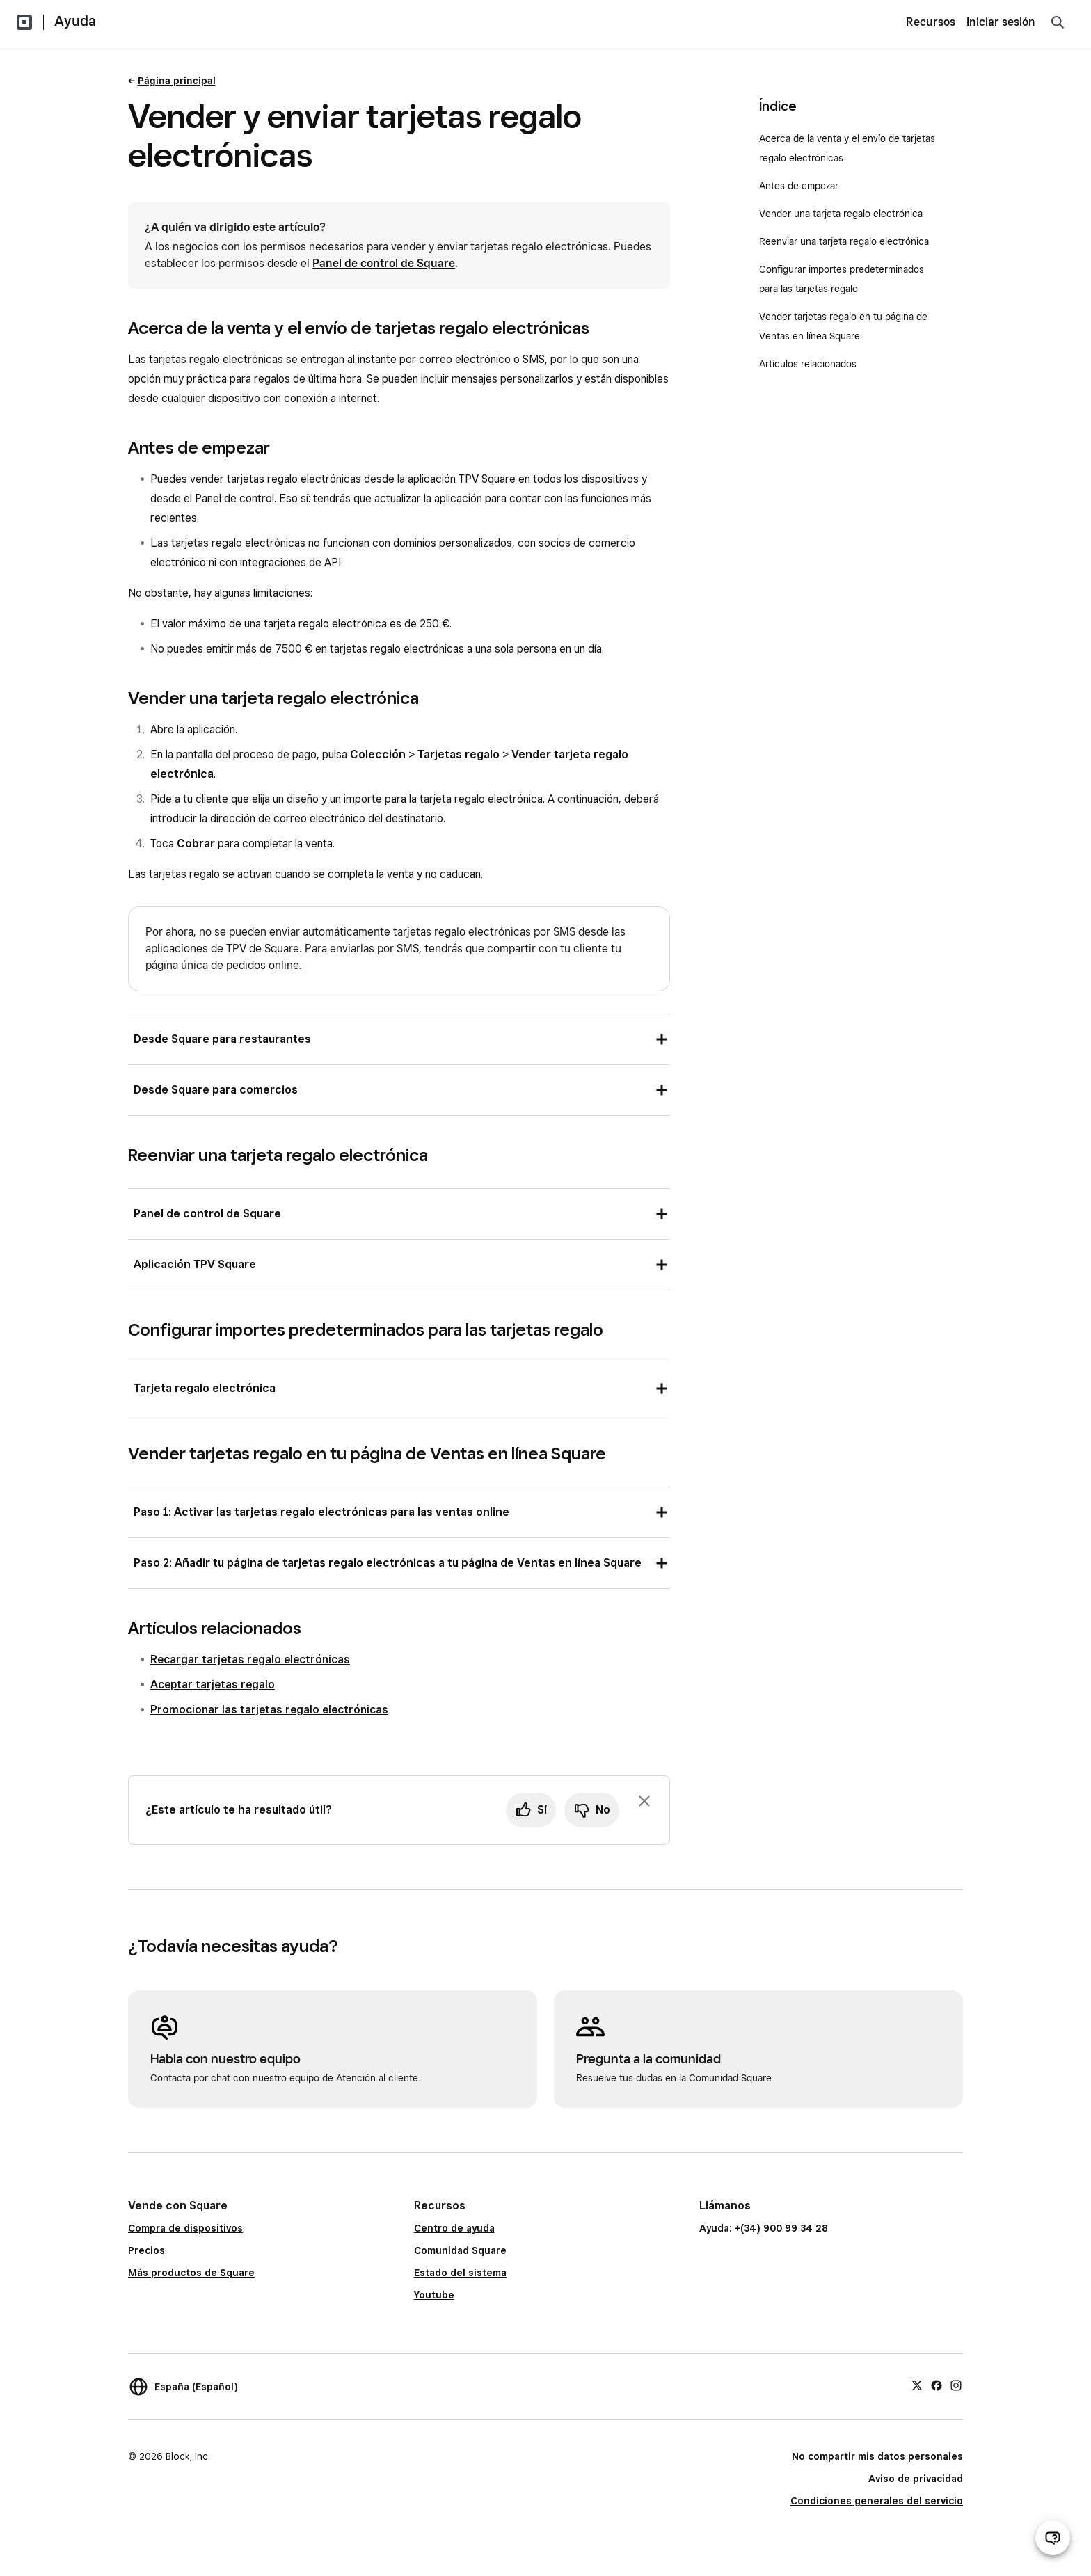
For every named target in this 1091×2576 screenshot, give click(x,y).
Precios (146, 2250)
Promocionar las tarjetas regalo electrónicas (269, 1709)
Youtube (434, 2295)
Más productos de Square (191, 2272)
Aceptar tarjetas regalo (212, 1684)
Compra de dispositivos (185, 2228)
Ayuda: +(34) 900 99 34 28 (763, 2228)
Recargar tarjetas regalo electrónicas (250, 1659)
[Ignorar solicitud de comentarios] (644, 1801)
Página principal (177, 80)
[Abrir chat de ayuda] (1052, 2537)
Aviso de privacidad (915, 2478)
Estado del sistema (460, 2272)
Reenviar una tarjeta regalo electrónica (844, 241)
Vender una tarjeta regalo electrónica (841, 213)
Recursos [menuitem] (930, 22)
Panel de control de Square (383, 263)
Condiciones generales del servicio (876, 2500)
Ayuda (75, 21)
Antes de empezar (798, 185)
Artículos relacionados (808, 363)
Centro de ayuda (454, 2228)
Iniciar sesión (1000, 22)
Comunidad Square (460, 2250)
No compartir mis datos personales (877, 2456)
